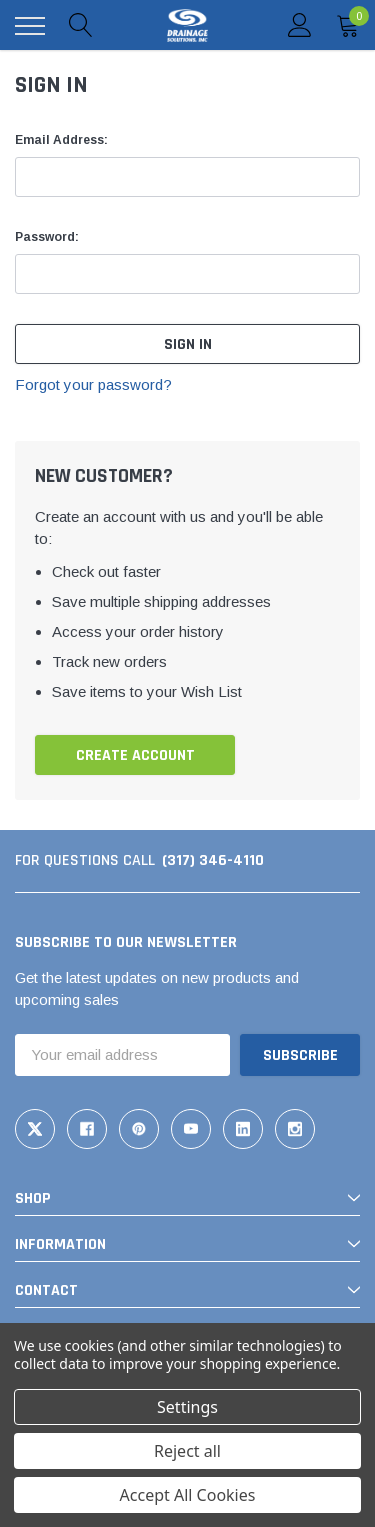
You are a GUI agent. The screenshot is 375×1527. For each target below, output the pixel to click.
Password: (47, 237)
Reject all (187, 1451)
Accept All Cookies (188, 1495)
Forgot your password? (93, 384)
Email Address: (61, 140)
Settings (187, 1407)
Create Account (135, 755)
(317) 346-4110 (213, 860)
